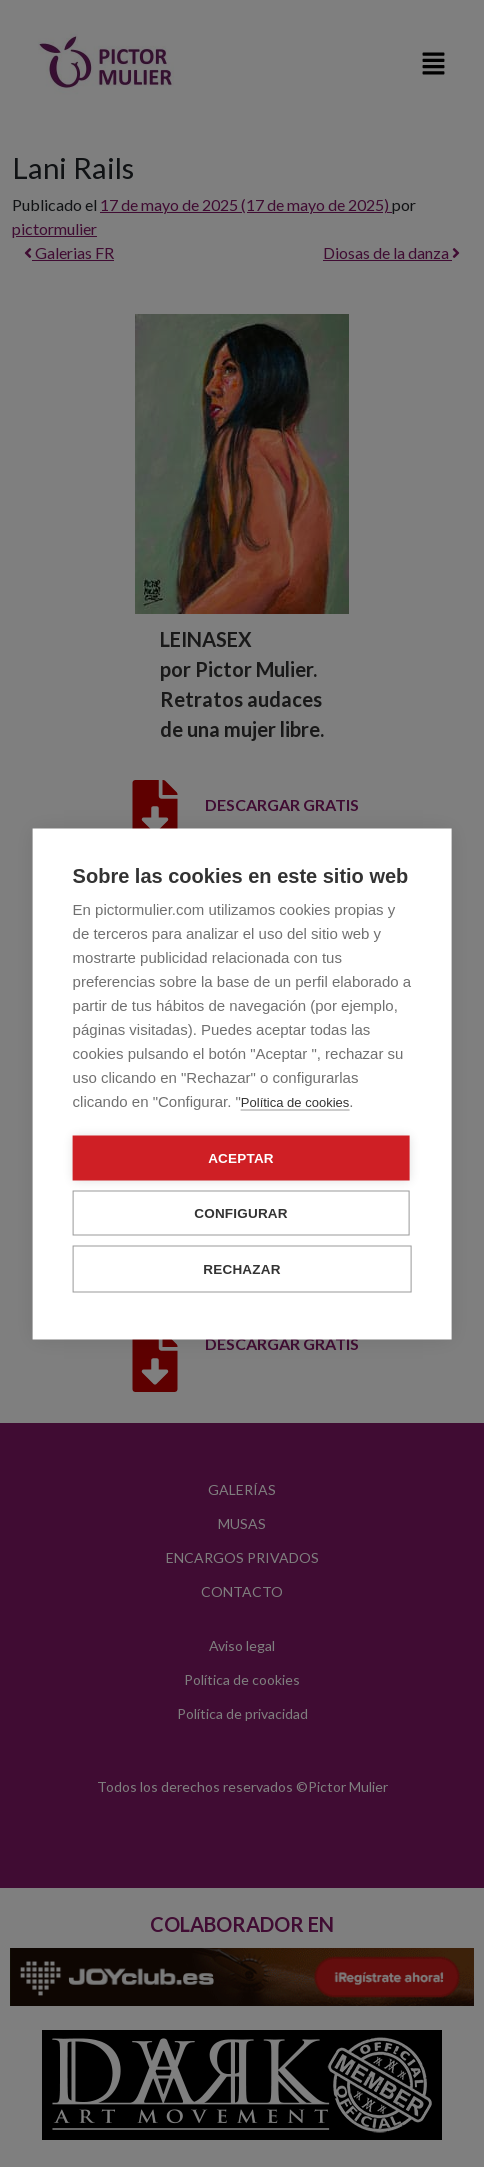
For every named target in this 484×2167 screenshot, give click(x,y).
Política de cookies (295, 1101)
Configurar (241, 1212)
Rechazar (241, 1268)
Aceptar (241, 1157)
